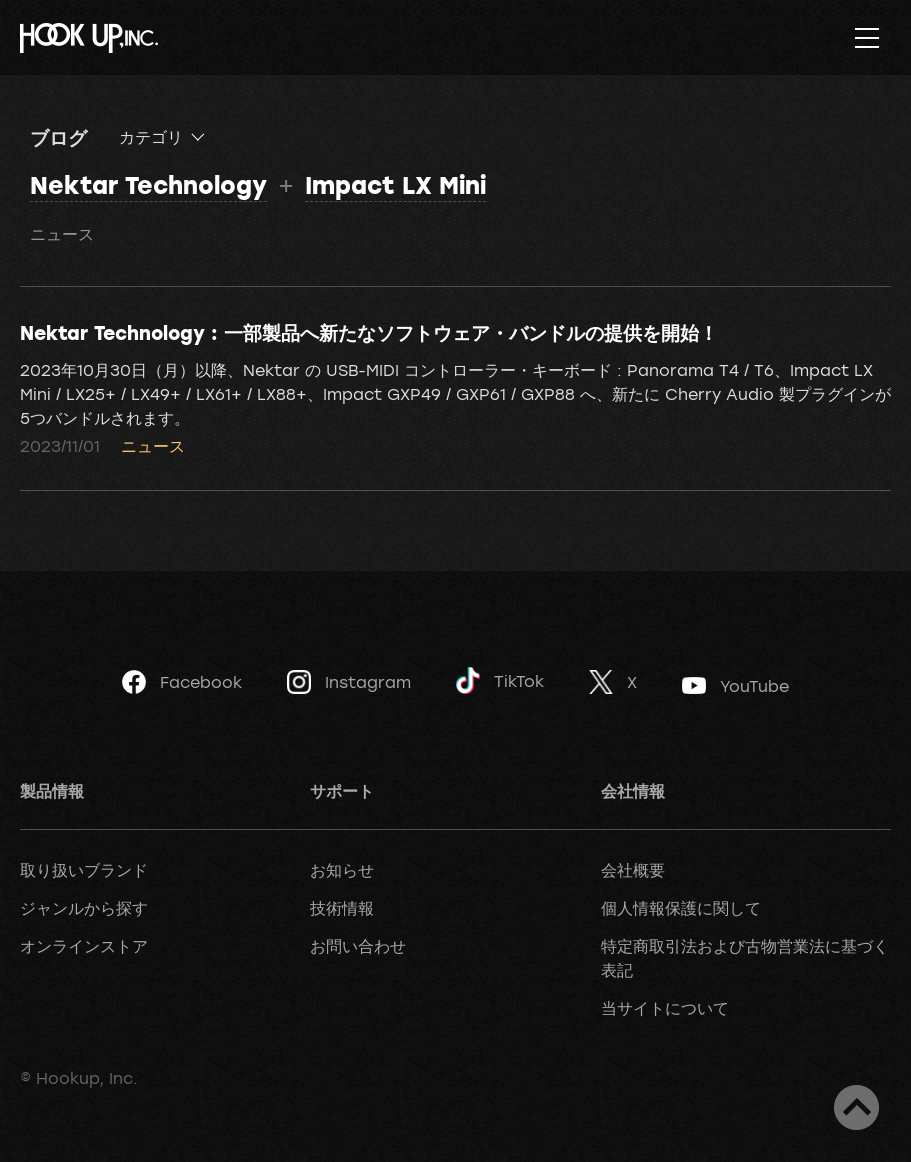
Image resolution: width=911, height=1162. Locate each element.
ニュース (62, 234)
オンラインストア (84, 946)
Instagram (349, 682)
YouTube (735, 686)
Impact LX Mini (395, 184)
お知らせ (342, 870)
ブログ (58, 137)
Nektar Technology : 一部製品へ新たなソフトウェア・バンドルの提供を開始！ (369, 332)
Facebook (182, 682)
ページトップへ (856, 1107)
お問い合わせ (358, 946)
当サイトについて (665, 1008)
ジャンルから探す (84, 908)
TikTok (500, 680)
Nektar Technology (148, 184)
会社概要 (633, 870)
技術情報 (342, 908)
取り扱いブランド (84, 870)
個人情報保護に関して (681, 908)
